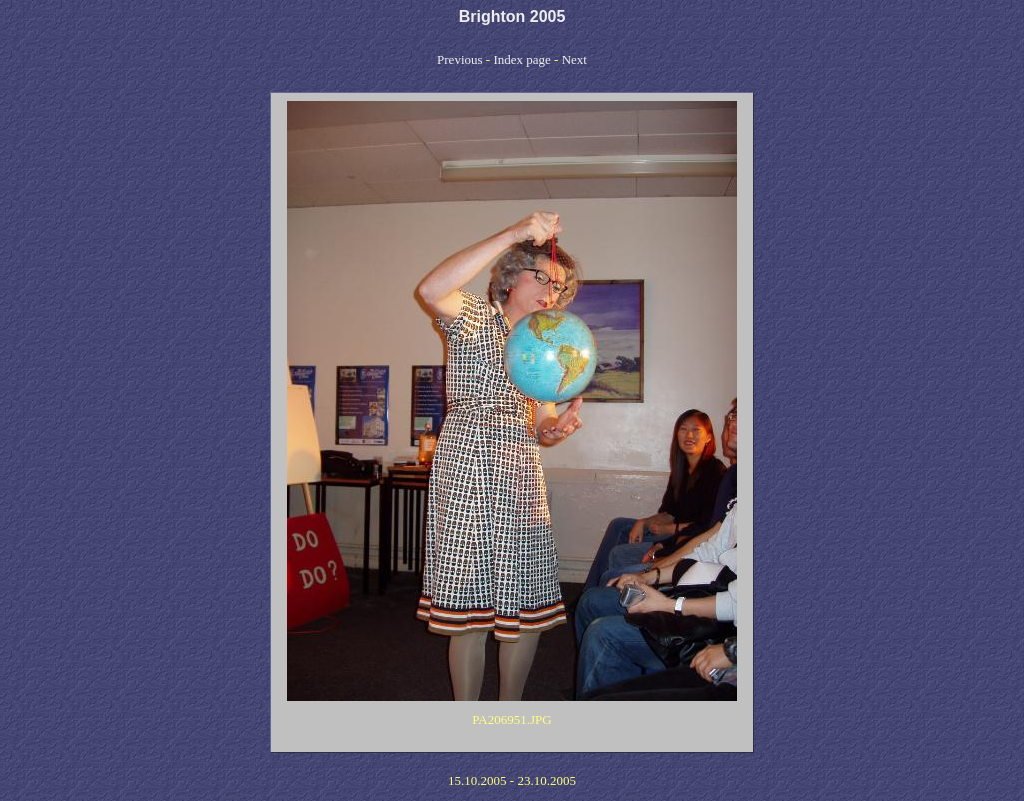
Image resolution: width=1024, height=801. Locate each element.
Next (574, 59)
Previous (460, 59)
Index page (521, 59)
